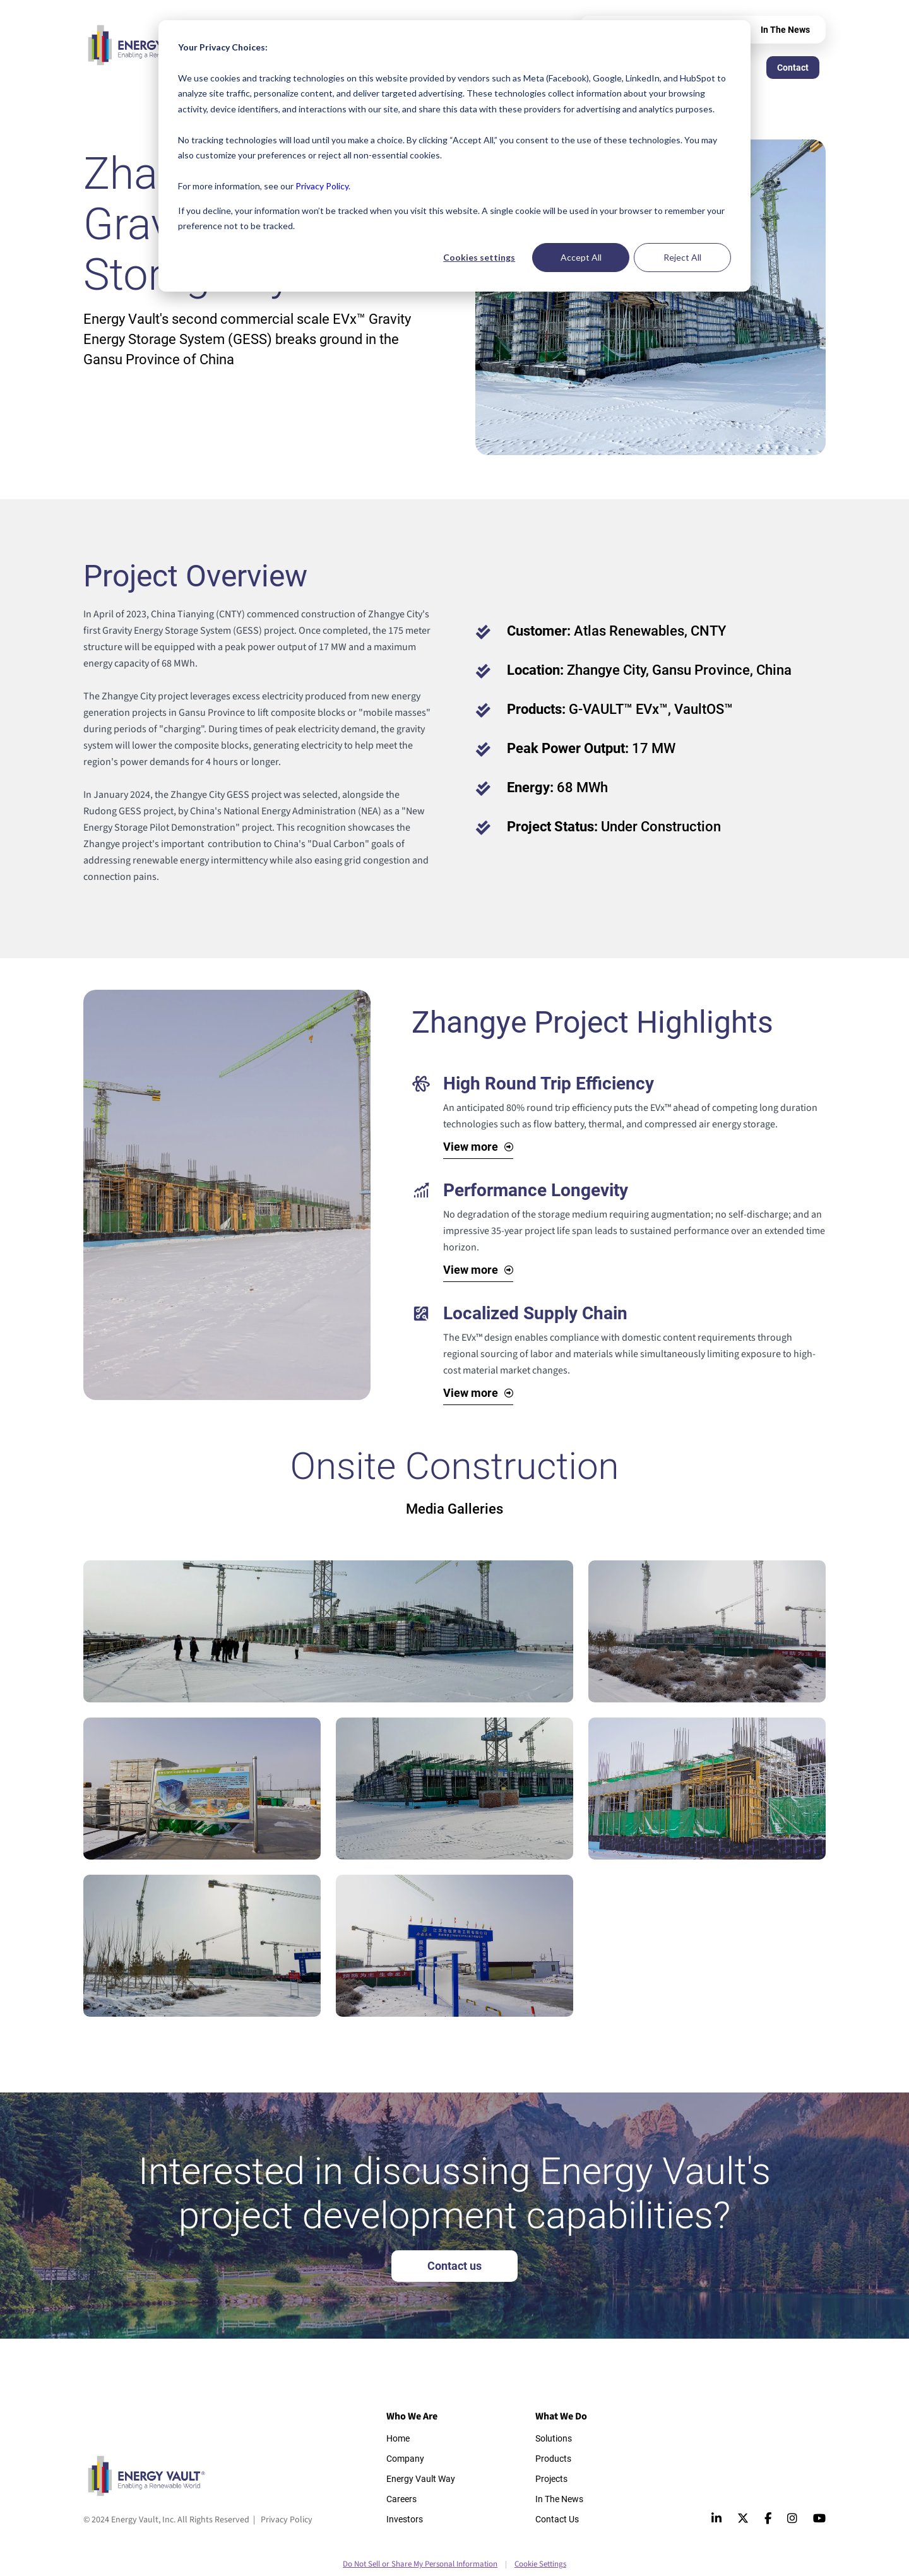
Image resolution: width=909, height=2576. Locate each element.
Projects (551, 2479)
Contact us (454, 2265)
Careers (401, 2499)
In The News (785, 30)
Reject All (682, 257)
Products (553, 2459)
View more (470, 1146)
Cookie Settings (540, 2564)
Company (405, 2459)
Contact (793, 67)
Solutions (553, 2438)
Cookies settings (479, 257)
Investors (404, 2519)
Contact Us (557, 2519)
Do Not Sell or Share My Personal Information (420, 2564)
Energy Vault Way (420, 2479)
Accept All (581, 257)
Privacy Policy (321, 186)
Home (398, 2438)
